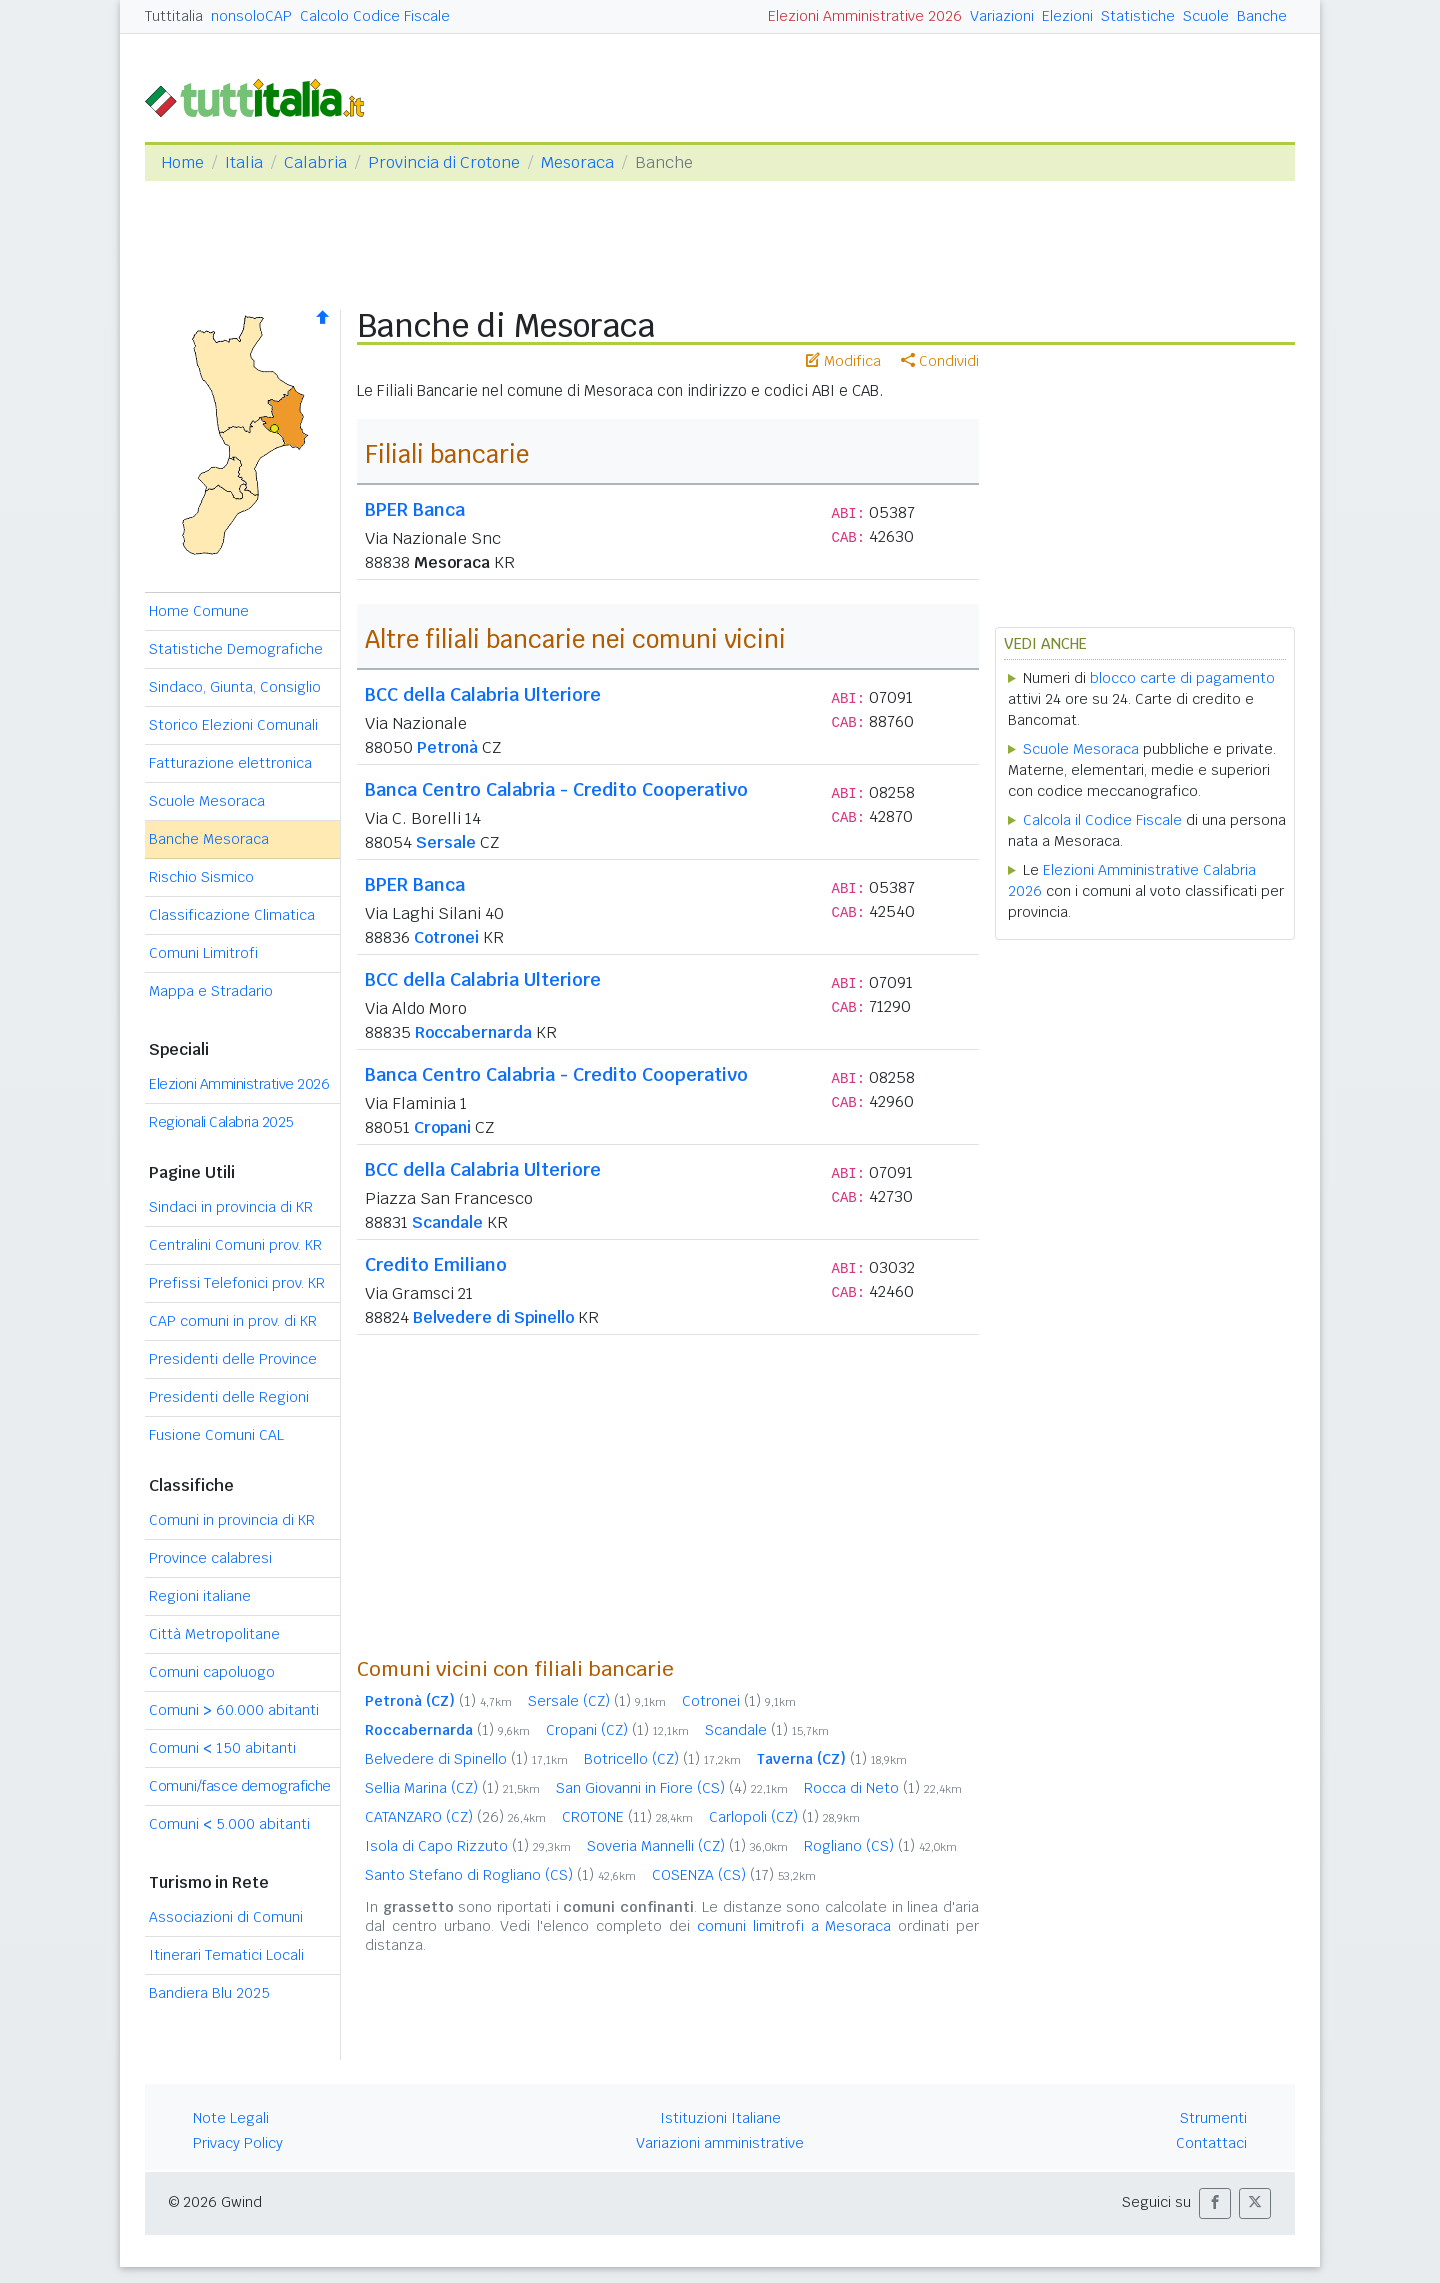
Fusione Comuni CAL (216, 1435)
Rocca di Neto (883, 1788)
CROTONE (627, 1817)
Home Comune (199, 611)
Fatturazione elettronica (230, 763)
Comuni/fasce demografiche (240, 1786)
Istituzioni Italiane (720, 2118)
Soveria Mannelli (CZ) (687, 1846)
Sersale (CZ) (597, 1701)
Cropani (442, 1127)
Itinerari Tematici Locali (226, 1955)
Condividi (940, 361)
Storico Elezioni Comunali (233, 725)
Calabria (315, 162)
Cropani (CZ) (617, 1730)
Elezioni (1067, 16)
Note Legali (231, 2118)
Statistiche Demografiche (236, 649)
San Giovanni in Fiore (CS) (672, 1788)
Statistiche (1138, 16)
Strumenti (1213, 2118)
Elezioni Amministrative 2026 (865, 16)
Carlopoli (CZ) (784, 1817)
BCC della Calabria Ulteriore (483, 694)
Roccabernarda (473, 1032)
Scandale (447, 1222)
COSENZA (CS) (734, 1875)
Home (182, 162)
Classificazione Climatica (232, 915)
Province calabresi (210, 1558)
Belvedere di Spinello (493, 1317)
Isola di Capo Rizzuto (468, 1846)
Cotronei (446, 937)
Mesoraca (577, 162)
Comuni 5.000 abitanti (229, 1824)
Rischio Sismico (201, 877)
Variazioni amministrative (720, 2143)
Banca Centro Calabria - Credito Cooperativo (556, 789)
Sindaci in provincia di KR (231, 1207)
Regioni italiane (200, 1596)
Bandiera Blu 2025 (209, 1993)
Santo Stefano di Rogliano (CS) (500, 1875)
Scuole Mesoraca (207, 801)
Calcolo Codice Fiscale (375, 16)
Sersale (446, 842)
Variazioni (1002, 16)
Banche (1262, 16)
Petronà (447, 747)
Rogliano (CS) (880, 1846)
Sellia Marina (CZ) (452, 1788)
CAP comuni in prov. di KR (233, 1321)
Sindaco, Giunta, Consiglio (235, 687)
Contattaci (1211, 2143)
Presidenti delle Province (233, 1359)
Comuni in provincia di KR (232, 1520)
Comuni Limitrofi (203, 953)
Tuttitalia (174, 16)
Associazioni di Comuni (226, 1917)
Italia (244, 162)
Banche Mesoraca (209, 839)
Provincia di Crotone (444, 162)
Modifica (843, 361)
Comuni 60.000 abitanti (234, 1710)
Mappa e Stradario (211, 991)
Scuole (1206, 16)
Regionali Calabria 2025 (221, 1122)
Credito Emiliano (436, 1264)
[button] (1215, 2203)
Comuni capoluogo (212, 1672)
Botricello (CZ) (662, 1759)
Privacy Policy (238, 2143)
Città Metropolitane (214, 1634)
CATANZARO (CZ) (455, 1817)
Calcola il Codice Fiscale (1102, 820)
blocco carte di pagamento (1182, 678)
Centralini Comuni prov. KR (235, 1245)
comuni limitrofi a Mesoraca (794, 1926)
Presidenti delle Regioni (229, 1397)
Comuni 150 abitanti (222, 1748)
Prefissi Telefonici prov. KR (237, 1283)
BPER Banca (415, 509)
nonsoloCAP (251, 16)
